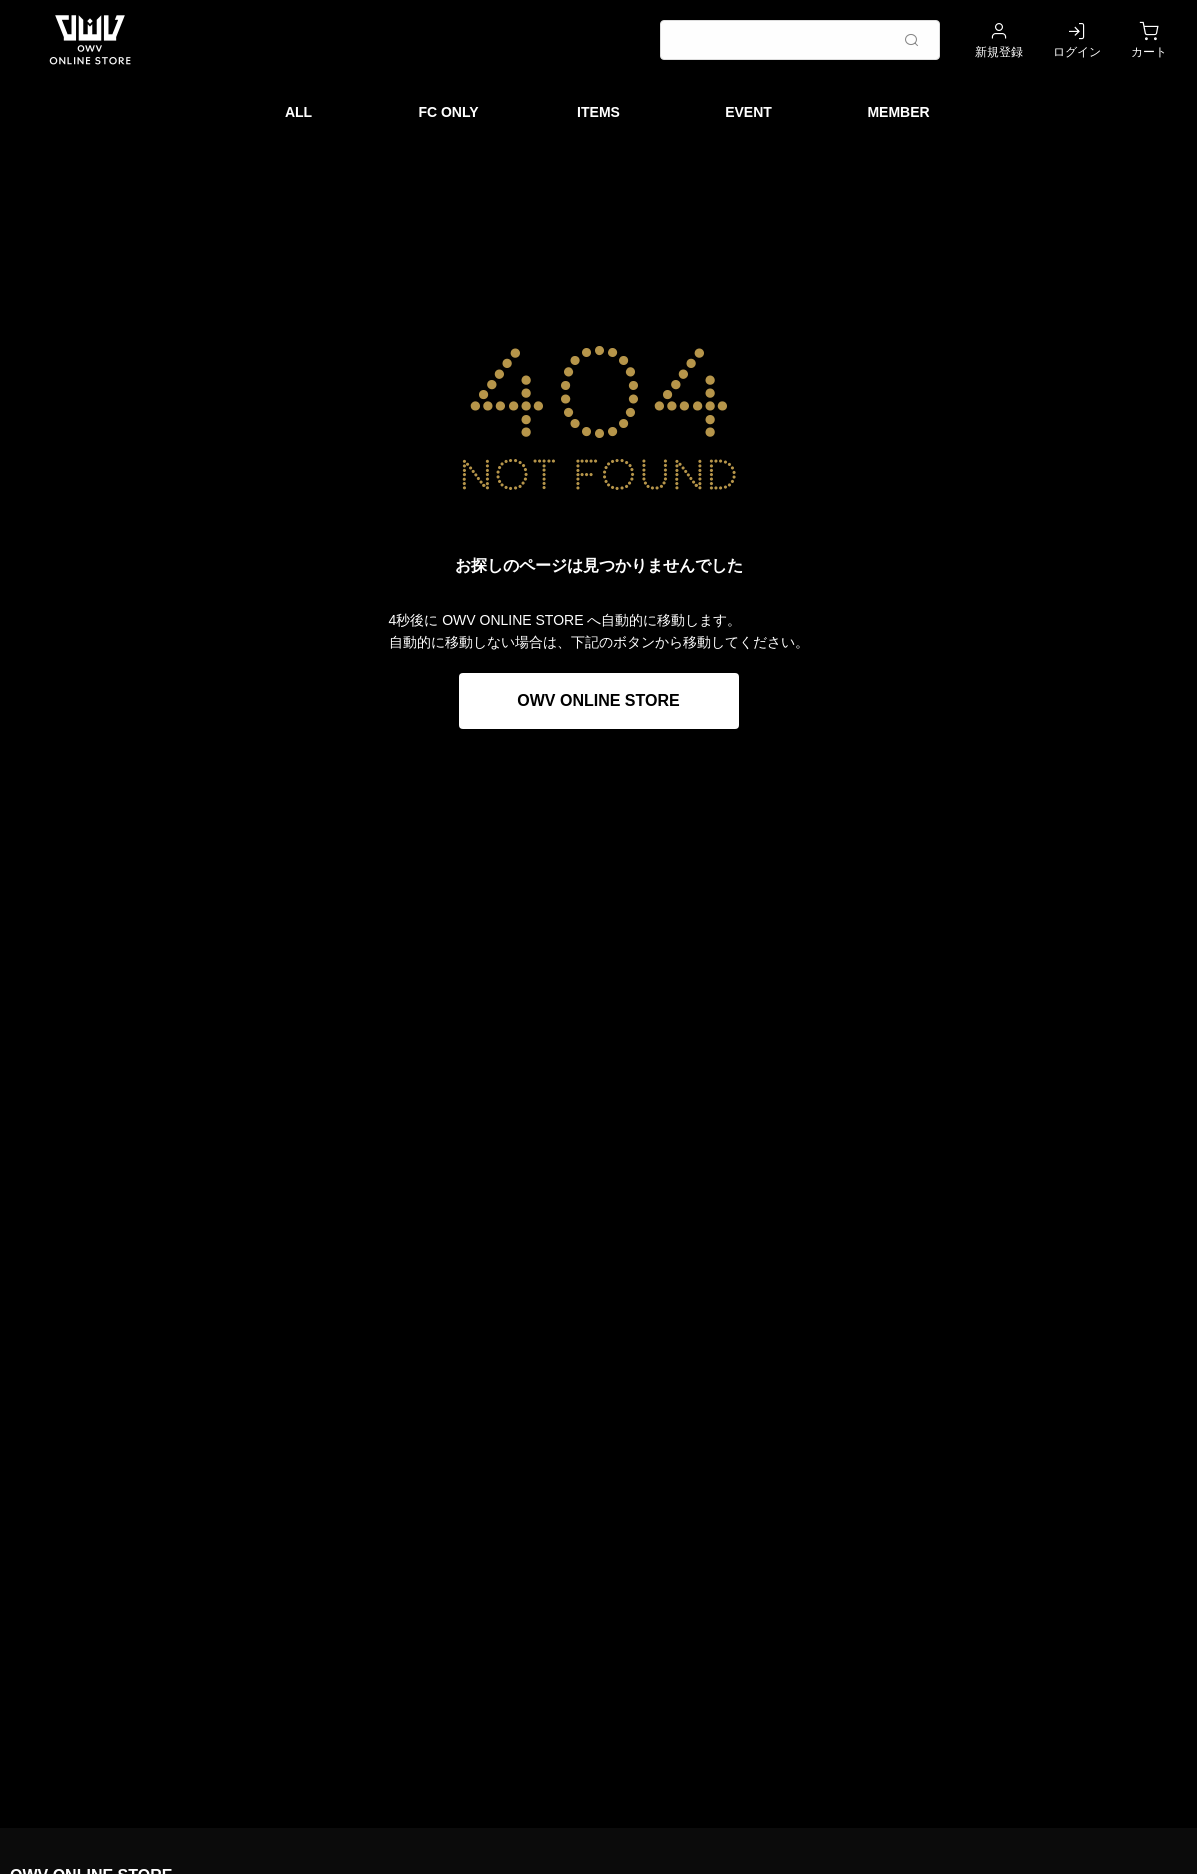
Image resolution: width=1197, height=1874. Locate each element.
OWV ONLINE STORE (598, 700)
